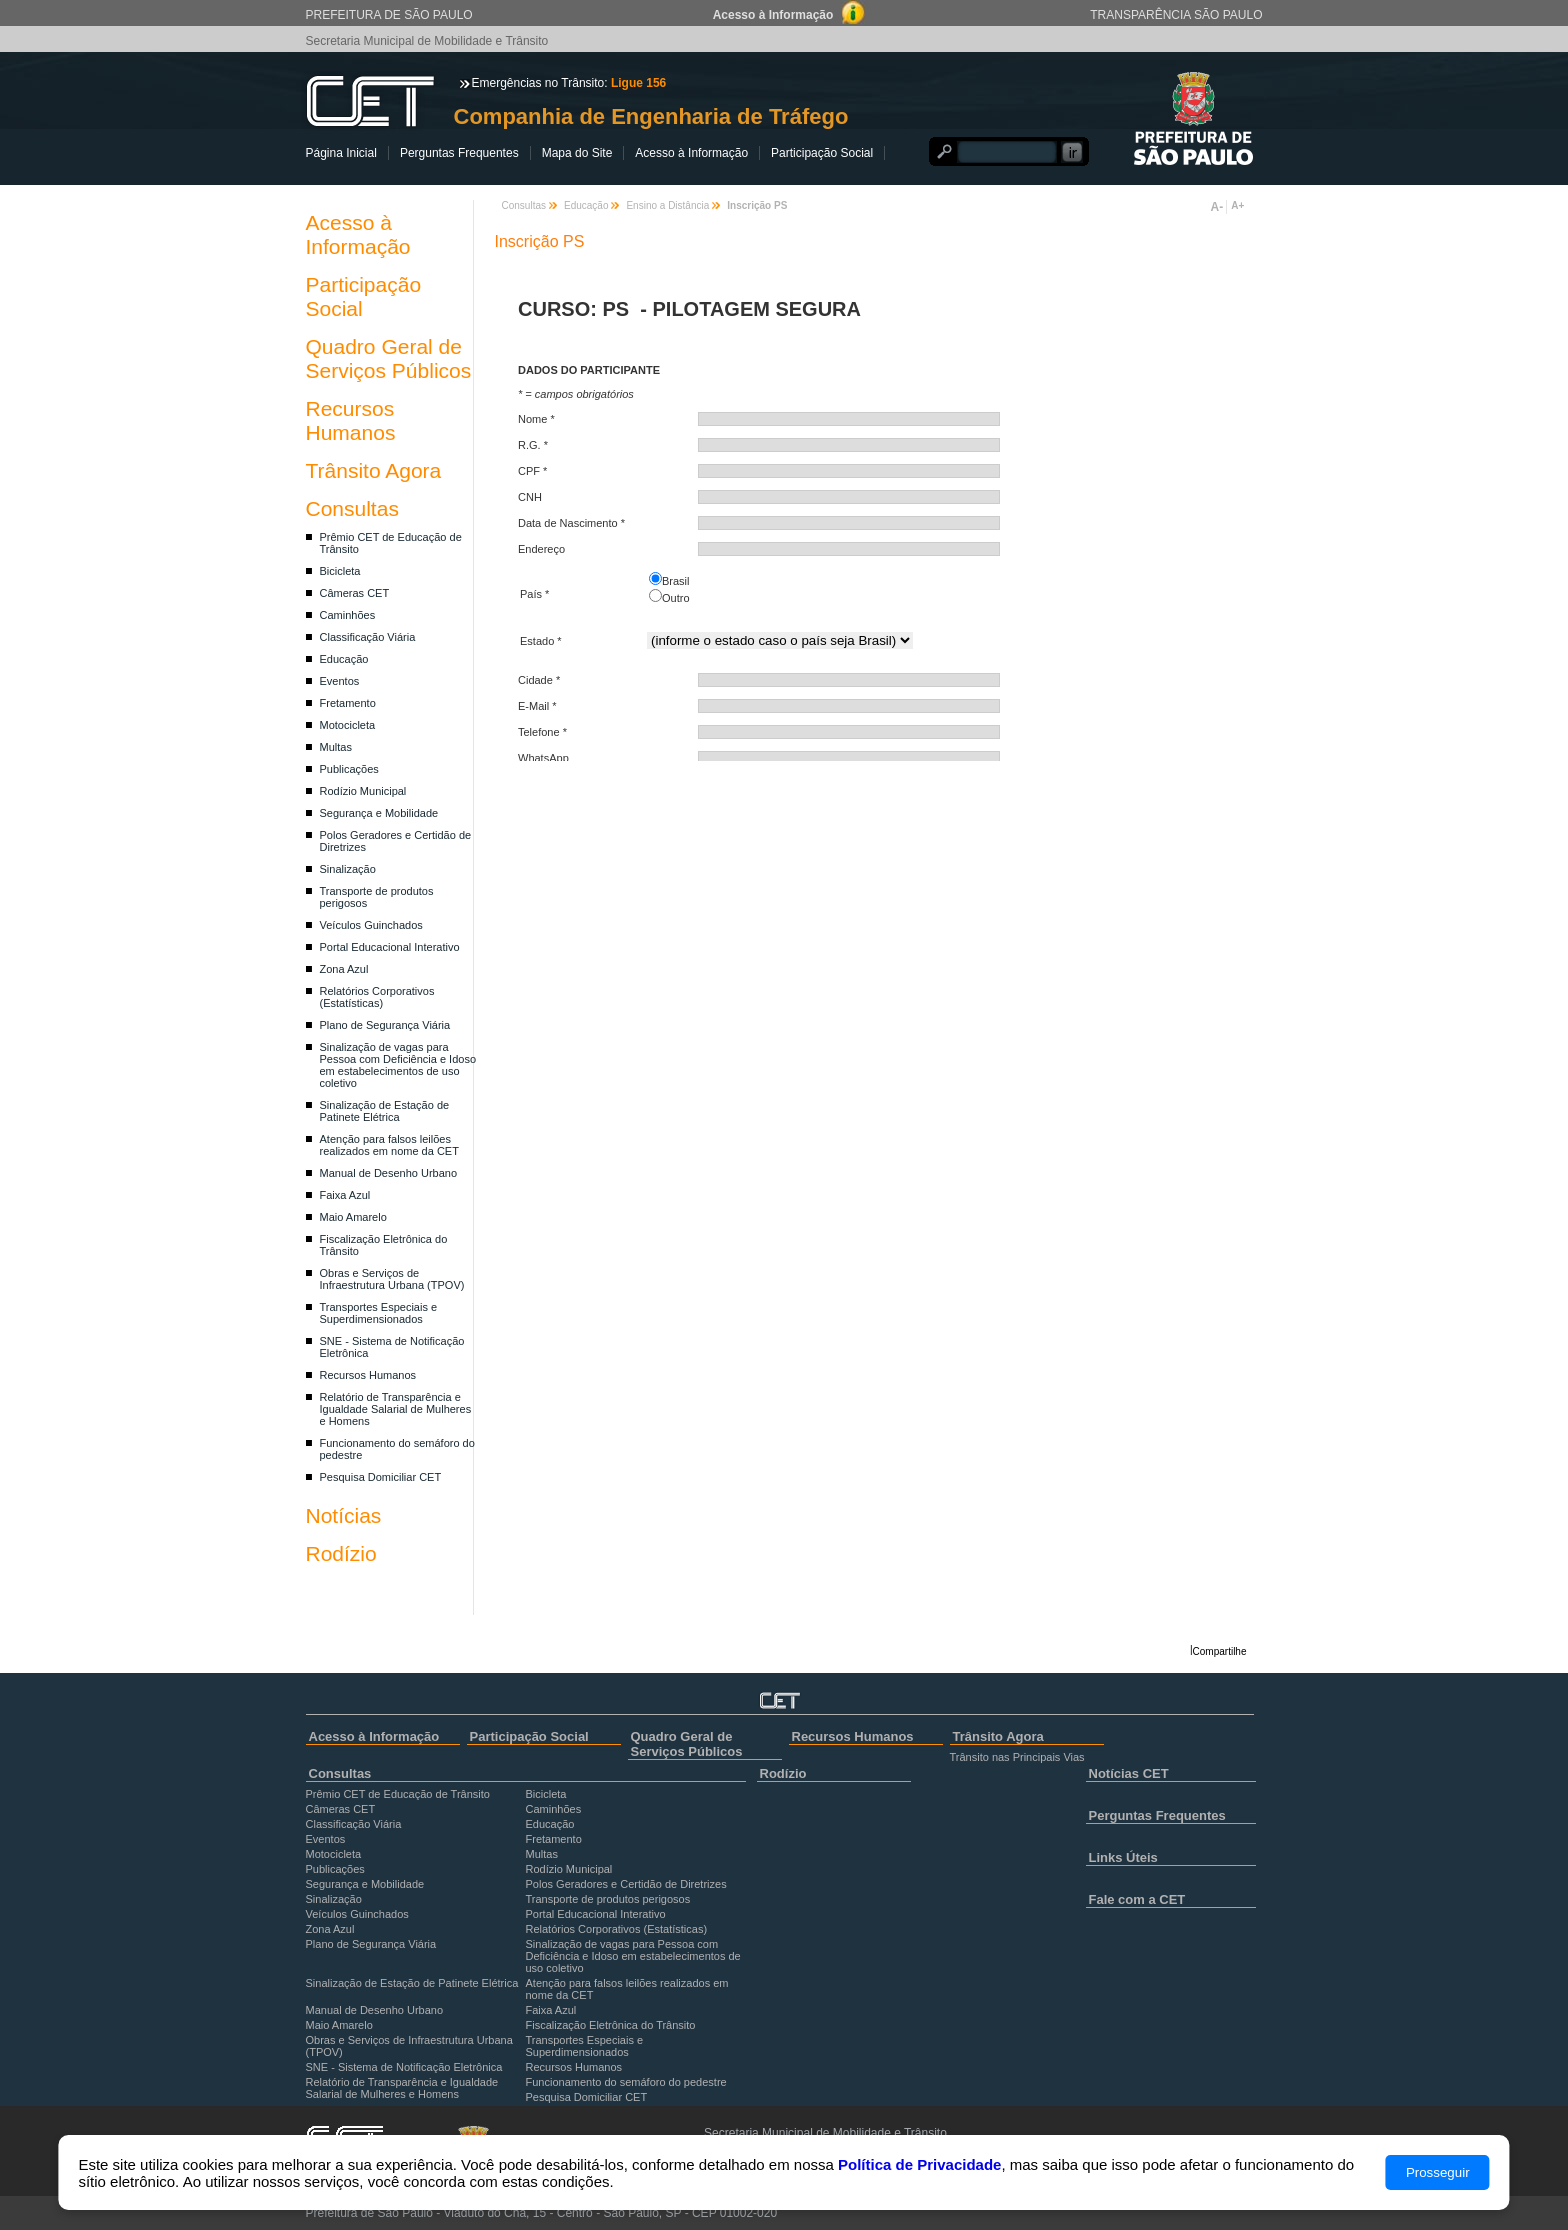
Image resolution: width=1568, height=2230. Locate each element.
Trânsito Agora (374, 470)
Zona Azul (344, 969)
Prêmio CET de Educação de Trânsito (398, 1794)
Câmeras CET (355, 593)
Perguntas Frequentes (459, 153)
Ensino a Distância (667, 205)
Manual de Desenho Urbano (389, 1173)
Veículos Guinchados (371, 925)
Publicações (349, 769)
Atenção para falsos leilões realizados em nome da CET (389, 1145)
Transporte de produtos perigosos (608, 1899)
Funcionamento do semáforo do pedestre (626, 2082)
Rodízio (341, 1553)
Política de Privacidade (919, 2164)
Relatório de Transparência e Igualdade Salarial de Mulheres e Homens (396, 1409)
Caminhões (348, 615)
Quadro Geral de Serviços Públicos (389, 358)
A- (1217, 207)
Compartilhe (1220, 1651)
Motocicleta (348, 725)
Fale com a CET (1137, 1899)
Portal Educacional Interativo (390, 947)
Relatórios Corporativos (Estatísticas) (377, 997)
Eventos (340, 681)
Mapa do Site (577, 153)
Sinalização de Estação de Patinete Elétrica (385, 1111)
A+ (1237, 205)
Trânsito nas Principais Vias (1017, 1757)
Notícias (344, 1515)
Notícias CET (1129, 1773)
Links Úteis (1123, 1857)
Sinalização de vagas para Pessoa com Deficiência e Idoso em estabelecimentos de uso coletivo (398, 1065)
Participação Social (822, 153)
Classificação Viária (368, 637)
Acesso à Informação (691, 153)
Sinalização (348, 869)
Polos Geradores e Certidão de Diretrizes (626, 1884)
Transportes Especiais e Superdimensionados (379, 1313)
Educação (344, 659)
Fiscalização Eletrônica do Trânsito (611, 2025)
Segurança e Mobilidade (379, 813)
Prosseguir (1438, 2172)
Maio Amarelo (353, 1217)
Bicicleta (340, 571)
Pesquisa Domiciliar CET (381, 1477)
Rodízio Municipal (363, 791)
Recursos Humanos (351, 420)
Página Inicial (341, 153)
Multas (336, 747)
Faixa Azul (345, 1195)
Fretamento (348, 703)
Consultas (352, 508)
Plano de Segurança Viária (385, 1025)
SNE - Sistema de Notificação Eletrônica (404, 2067)
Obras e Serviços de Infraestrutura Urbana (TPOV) (392, 1279)
